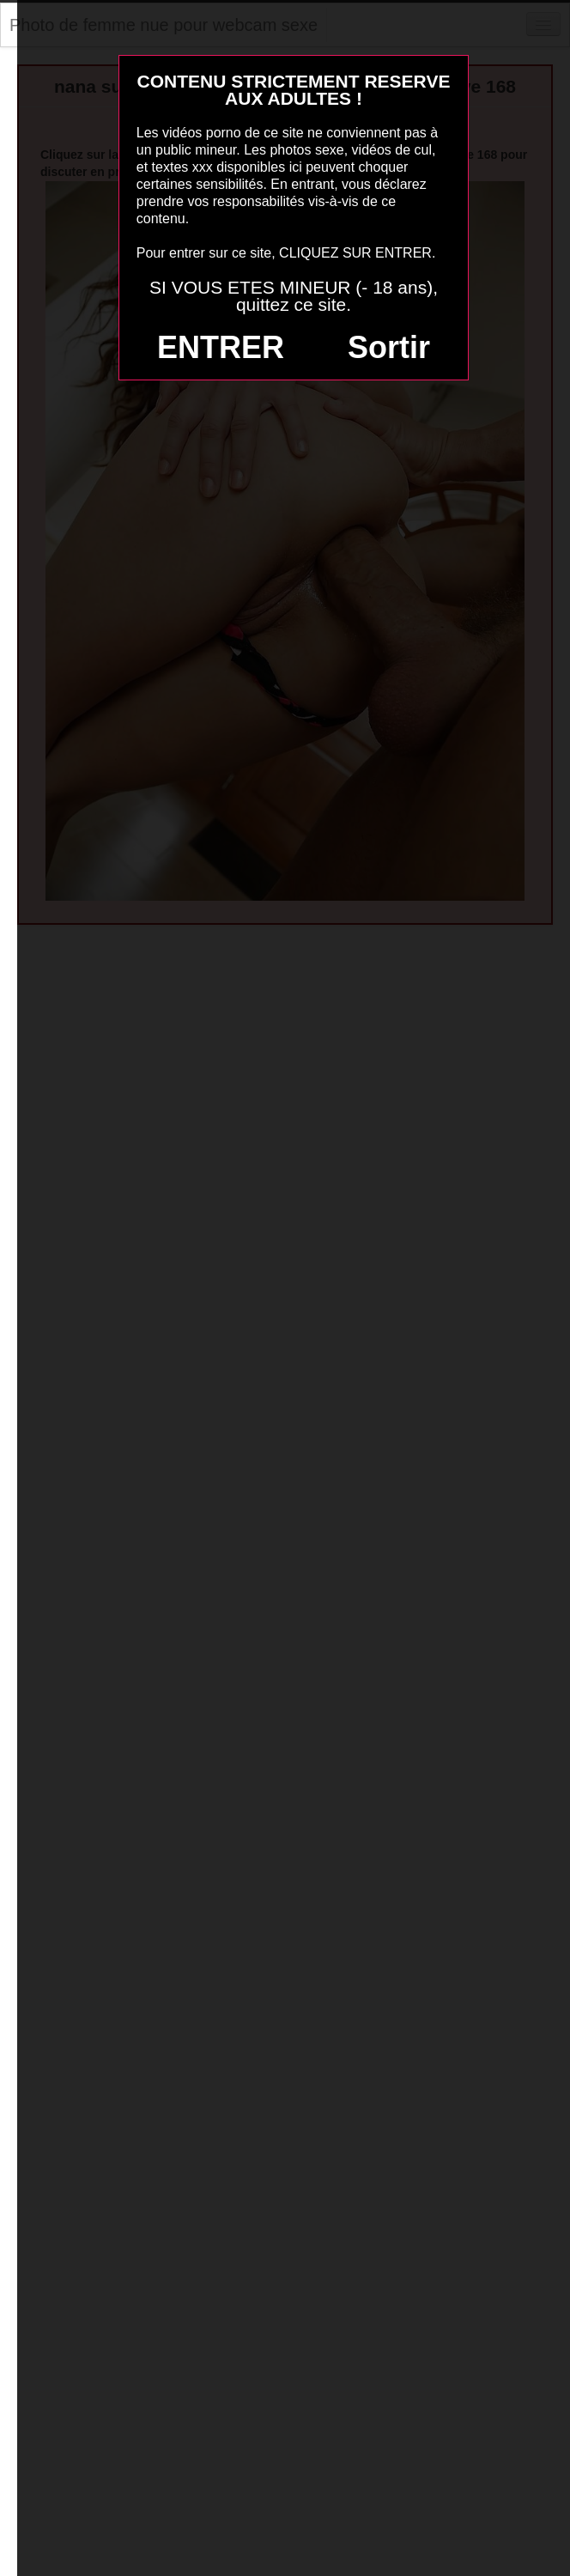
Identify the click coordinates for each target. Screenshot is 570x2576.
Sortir (389, 347)
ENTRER (220, 347)
